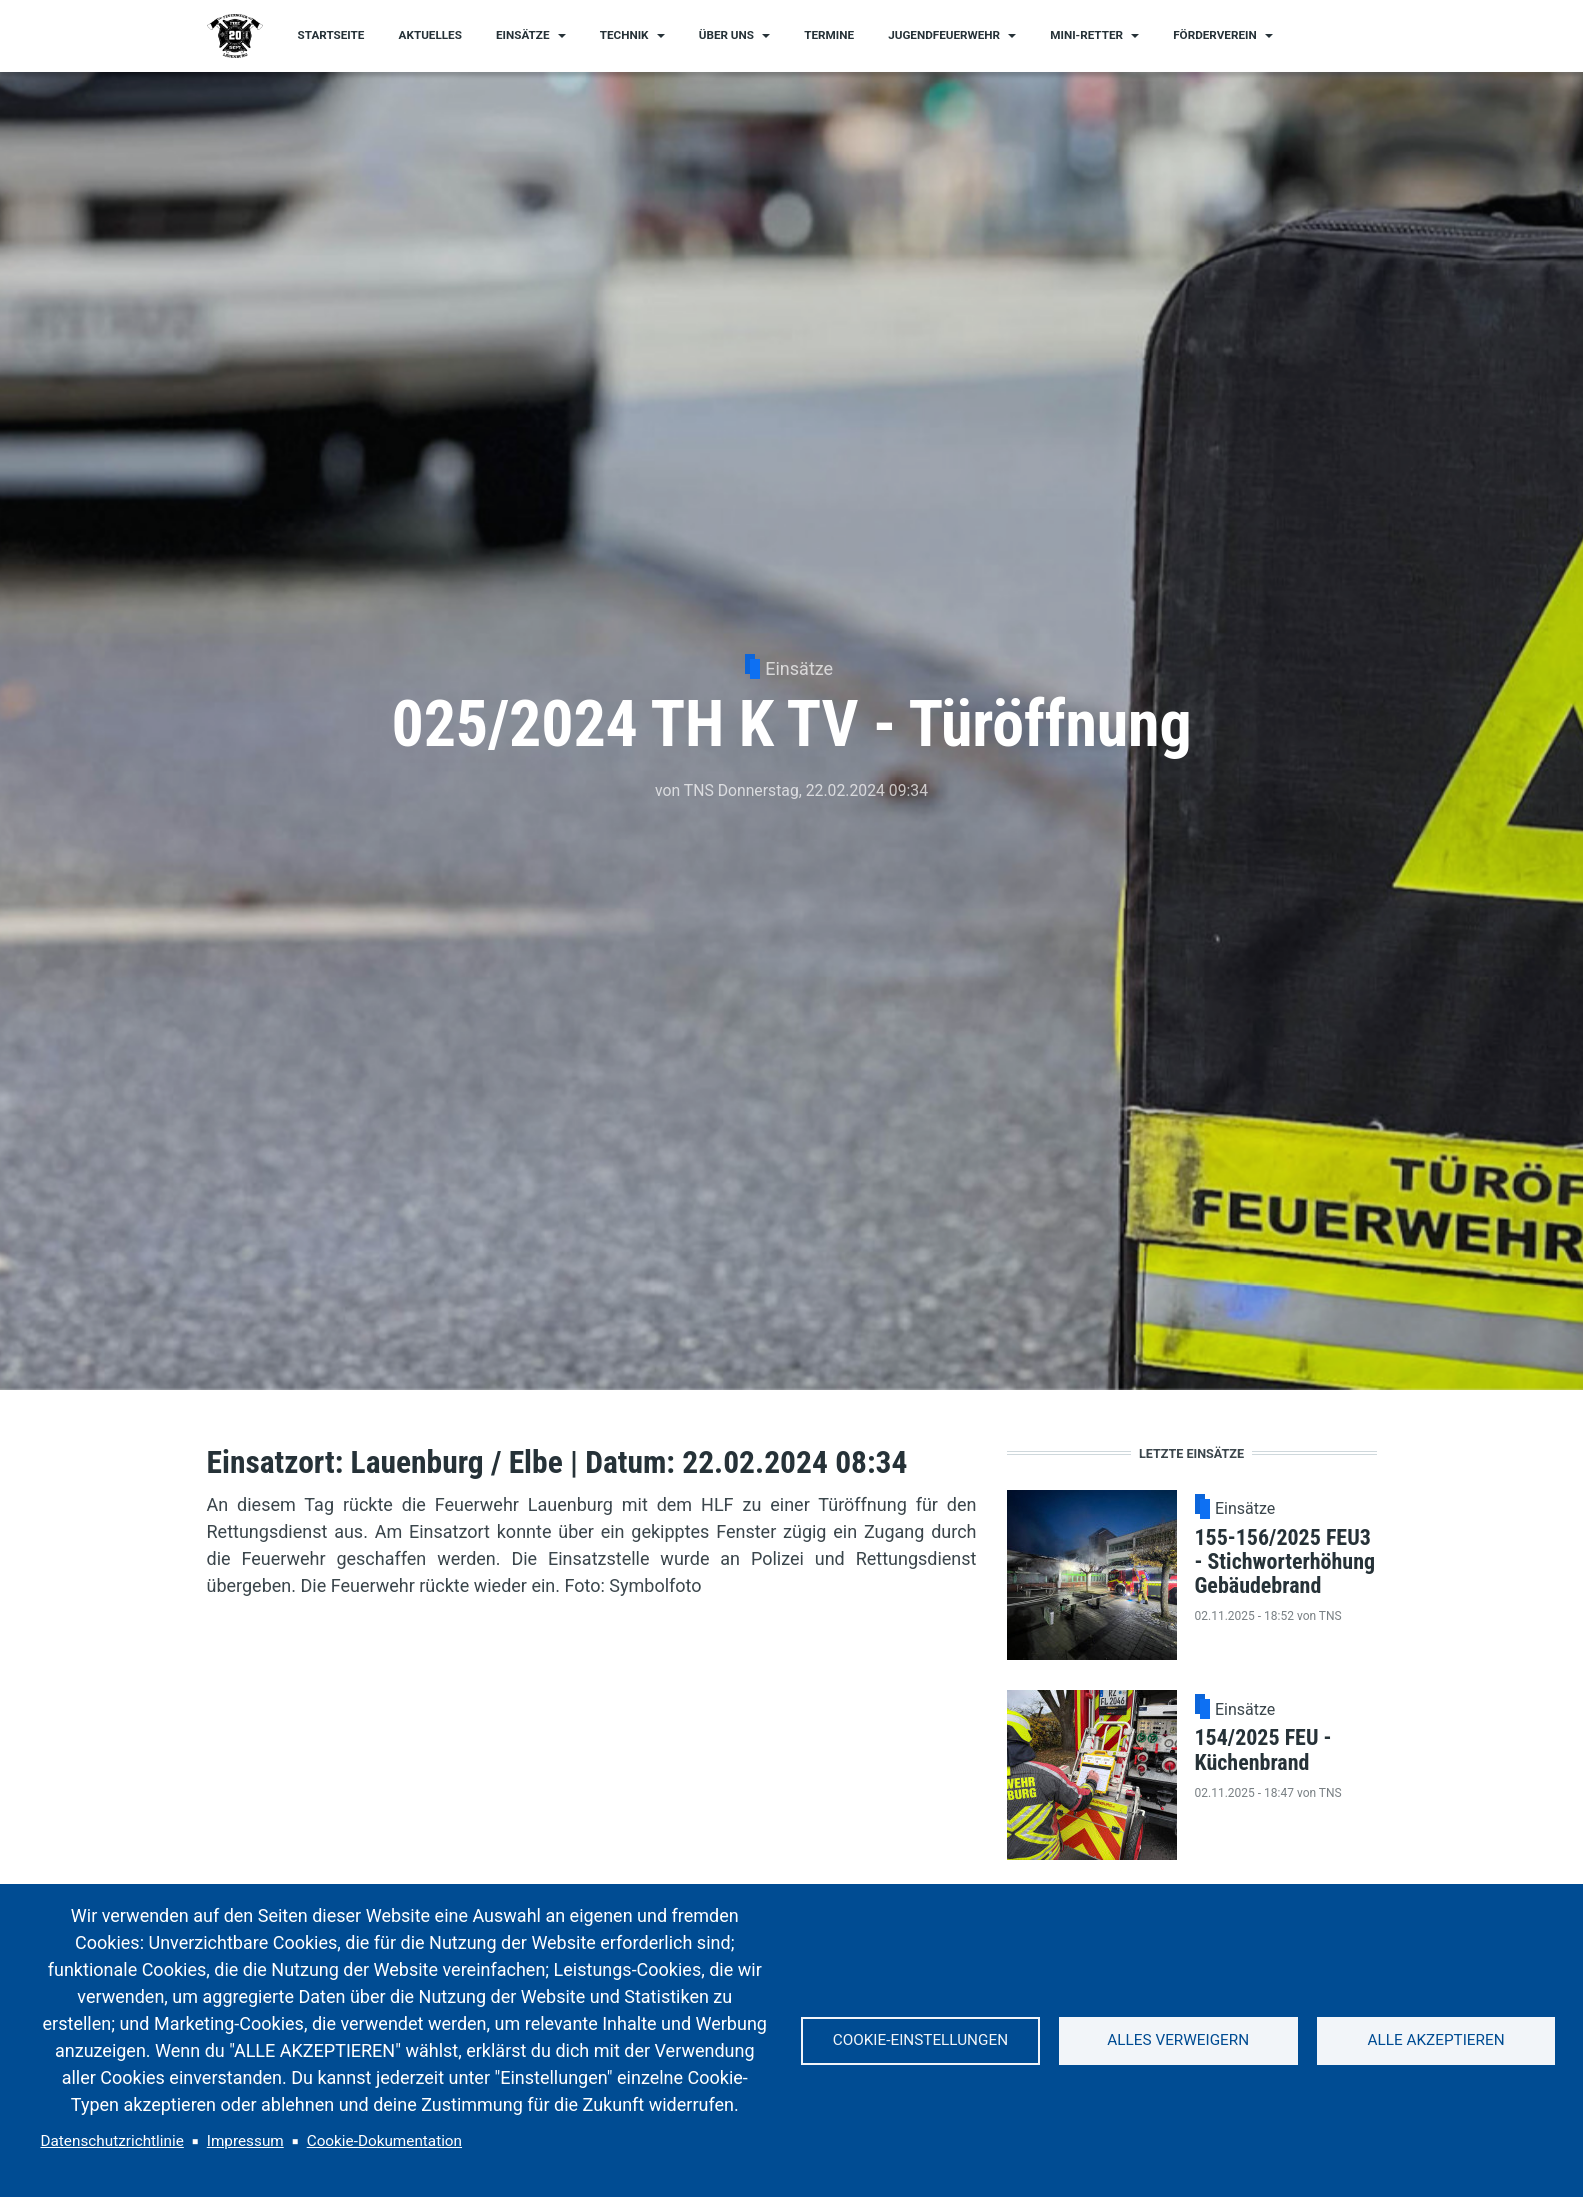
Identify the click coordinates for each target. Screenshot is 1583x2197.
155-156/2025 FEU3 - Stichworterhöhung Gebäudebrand (1285, 1561)
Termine (829, 35)
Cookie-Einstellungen (920, 2040)
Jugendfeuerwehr (944, 35)
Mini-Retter (1086, 35)
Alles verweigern (1178, 2040)
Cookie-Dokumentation (384, 2141)
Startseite (331, 35)
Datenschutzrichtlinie (112, 2141)
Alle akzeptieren (1436, 2040)
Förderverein (1214, 35)
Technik (624, 35)
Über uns (726, 35)
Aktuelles (430, 35)
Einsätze (523, 35)
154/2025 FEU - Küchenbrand (1263, 1749)
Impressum (245, 2141)
